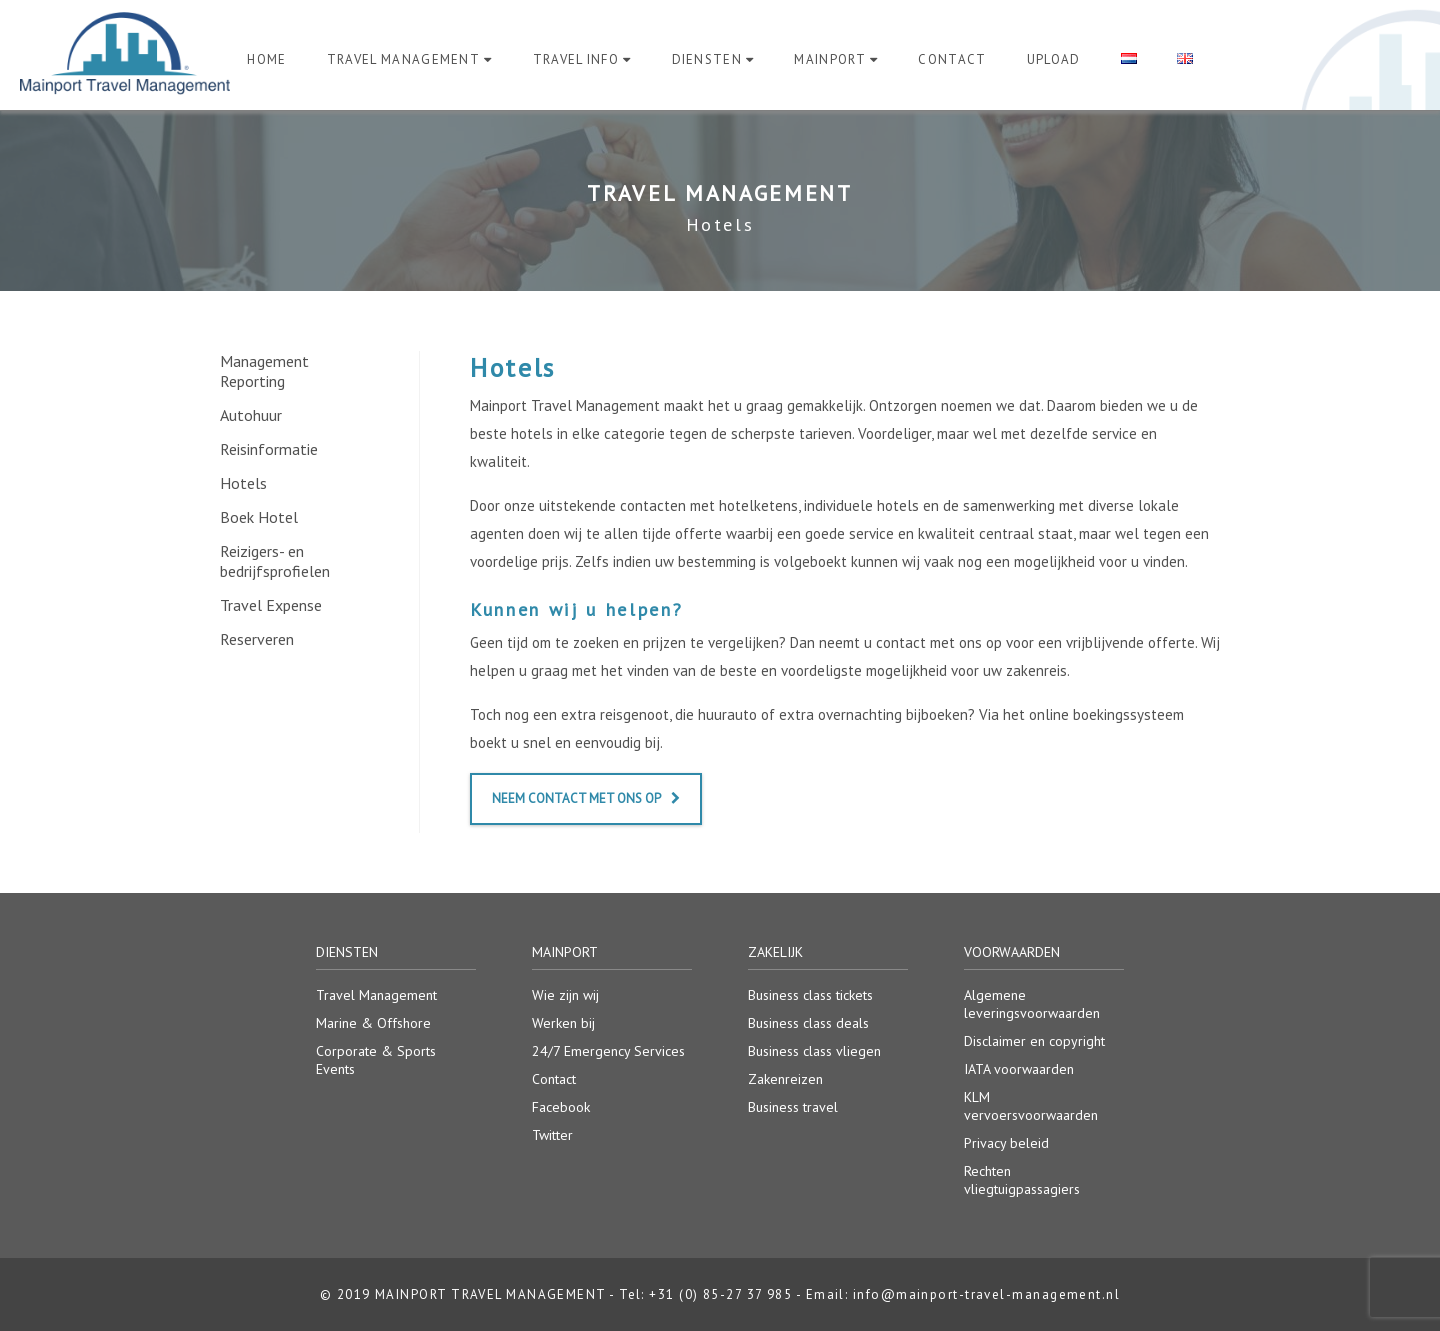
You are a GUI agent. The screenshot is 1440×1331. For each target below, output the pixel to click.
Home (266, 59)
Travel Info (576, 59)
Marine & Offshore (373, 1023)
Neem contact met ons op (586, 798)
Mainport (830, 59)
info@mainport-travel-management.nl (986, 1294)
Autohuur (251, 415)
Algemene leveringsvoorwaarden (1032, 1004)
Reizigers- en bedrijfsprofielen (275, 561)
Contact (952, 59)
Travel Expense (271, 605)
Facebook (561, 1107)
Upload (1054, 59)
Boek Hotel (259, 517)
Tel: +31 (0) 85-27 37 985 (705, 1294)
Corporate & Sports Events (376, 1060)
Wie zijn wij (565, 995)
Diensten (707, 59)
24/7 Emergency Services (608, 1051)
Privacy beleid (1006, 1143)
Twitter (552, 1135)
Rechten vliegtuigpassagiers (1022, 1180)
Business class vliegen (814, 1051)
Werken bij (563, 1023)
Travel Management (404, 59)
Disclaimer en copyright (1034, 1041)
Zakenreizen (785, 1079)
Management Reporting (264, 371)
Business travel (793, 1107)
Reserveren (257, 639)
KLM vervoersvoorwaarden (1031, 1106)
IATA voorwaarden (1019, 1069)
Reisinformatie (269, 449)
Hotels (243, 483)
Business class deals (808, 1023)
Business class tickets (810, 995)
